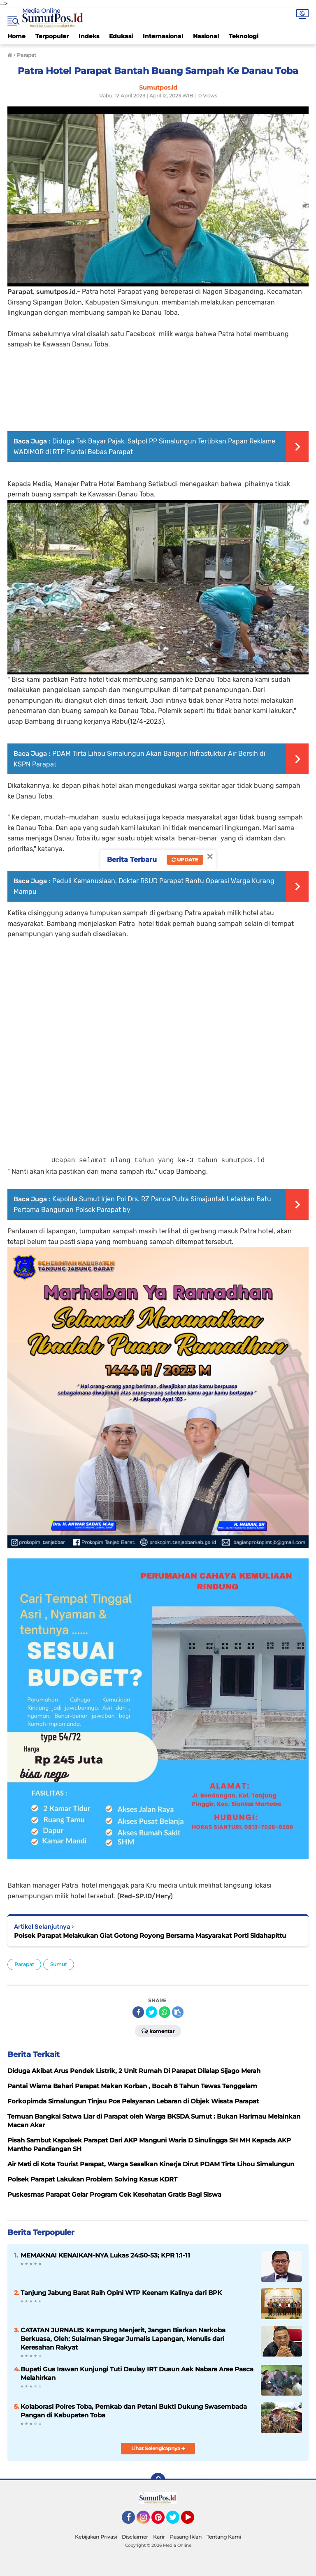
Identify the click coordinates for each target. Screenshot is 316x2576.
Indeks (89, 36)
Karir (159, 2537)
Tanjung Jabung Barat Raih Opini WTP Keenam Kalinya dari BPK (121, 2293)
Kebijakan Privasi (96, 2537)
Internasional (163, 36)
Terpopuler (52, 36)
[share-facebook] (138, 2012)
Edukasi (121, 36)
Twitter (176, 2521)
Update (185, 859)
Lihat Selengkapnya (158, 2448)
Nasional (206, 36)
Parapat (24, 1964)
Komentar (158, 2030)
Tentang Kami (224, 2537)
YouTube (193, 2521)
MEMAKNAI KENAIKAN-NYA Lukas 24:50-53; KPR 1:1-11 (105, 2255)
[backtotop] (158, 2480)
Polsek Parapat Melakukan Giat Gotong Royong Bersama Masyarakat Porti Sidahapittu (150, 1935)
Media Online (41, 10)
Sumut (58, 1964)
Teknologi (243, 36)
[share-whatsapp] (164, 2012)
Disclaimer (135, 2537)
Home (16, 36)
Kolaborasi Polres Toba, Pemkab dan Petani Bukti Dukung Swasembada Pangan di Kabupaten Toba (134, 2411)
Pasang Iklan (186, 2537)
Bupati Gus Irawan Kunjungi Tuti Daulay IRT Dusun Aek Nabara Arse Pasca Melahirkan (137, 2373)
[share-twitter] (151, 2012)
